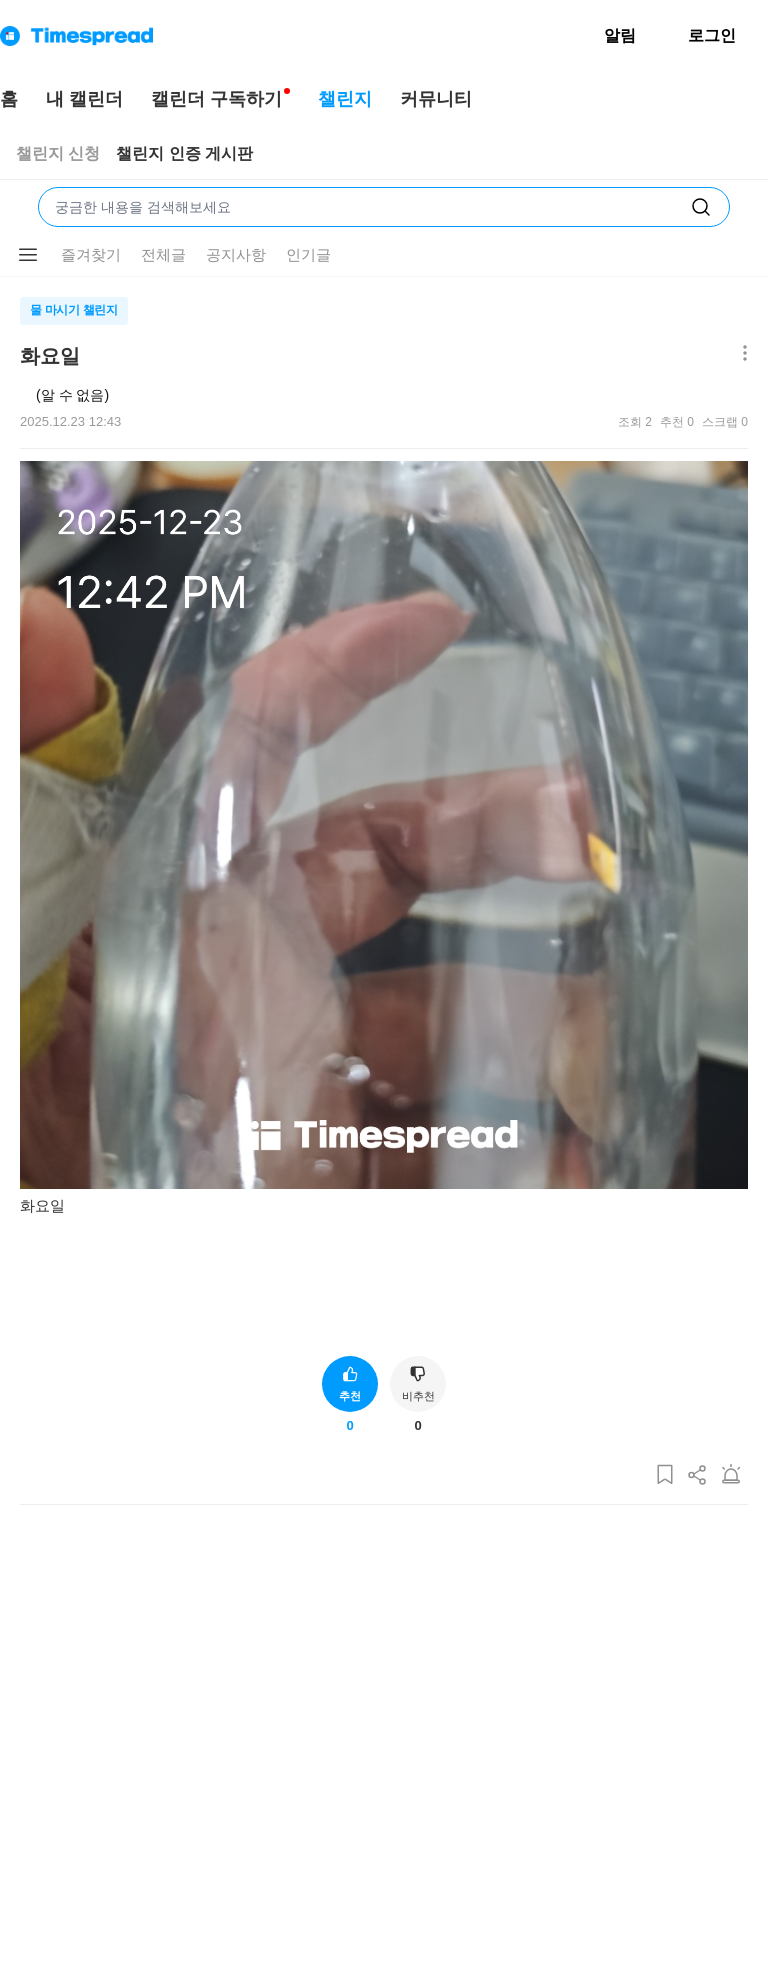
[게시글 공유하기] (698, 1475)
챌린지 (345, 99)
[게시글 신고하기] (731, 1475)
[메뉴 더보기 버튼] (28, 255)
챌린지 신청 (58, 153)
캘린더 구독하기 (216, 99)
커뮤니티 (436, 99)
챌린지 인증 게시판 (184, 153)
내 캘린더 (84, 99)
